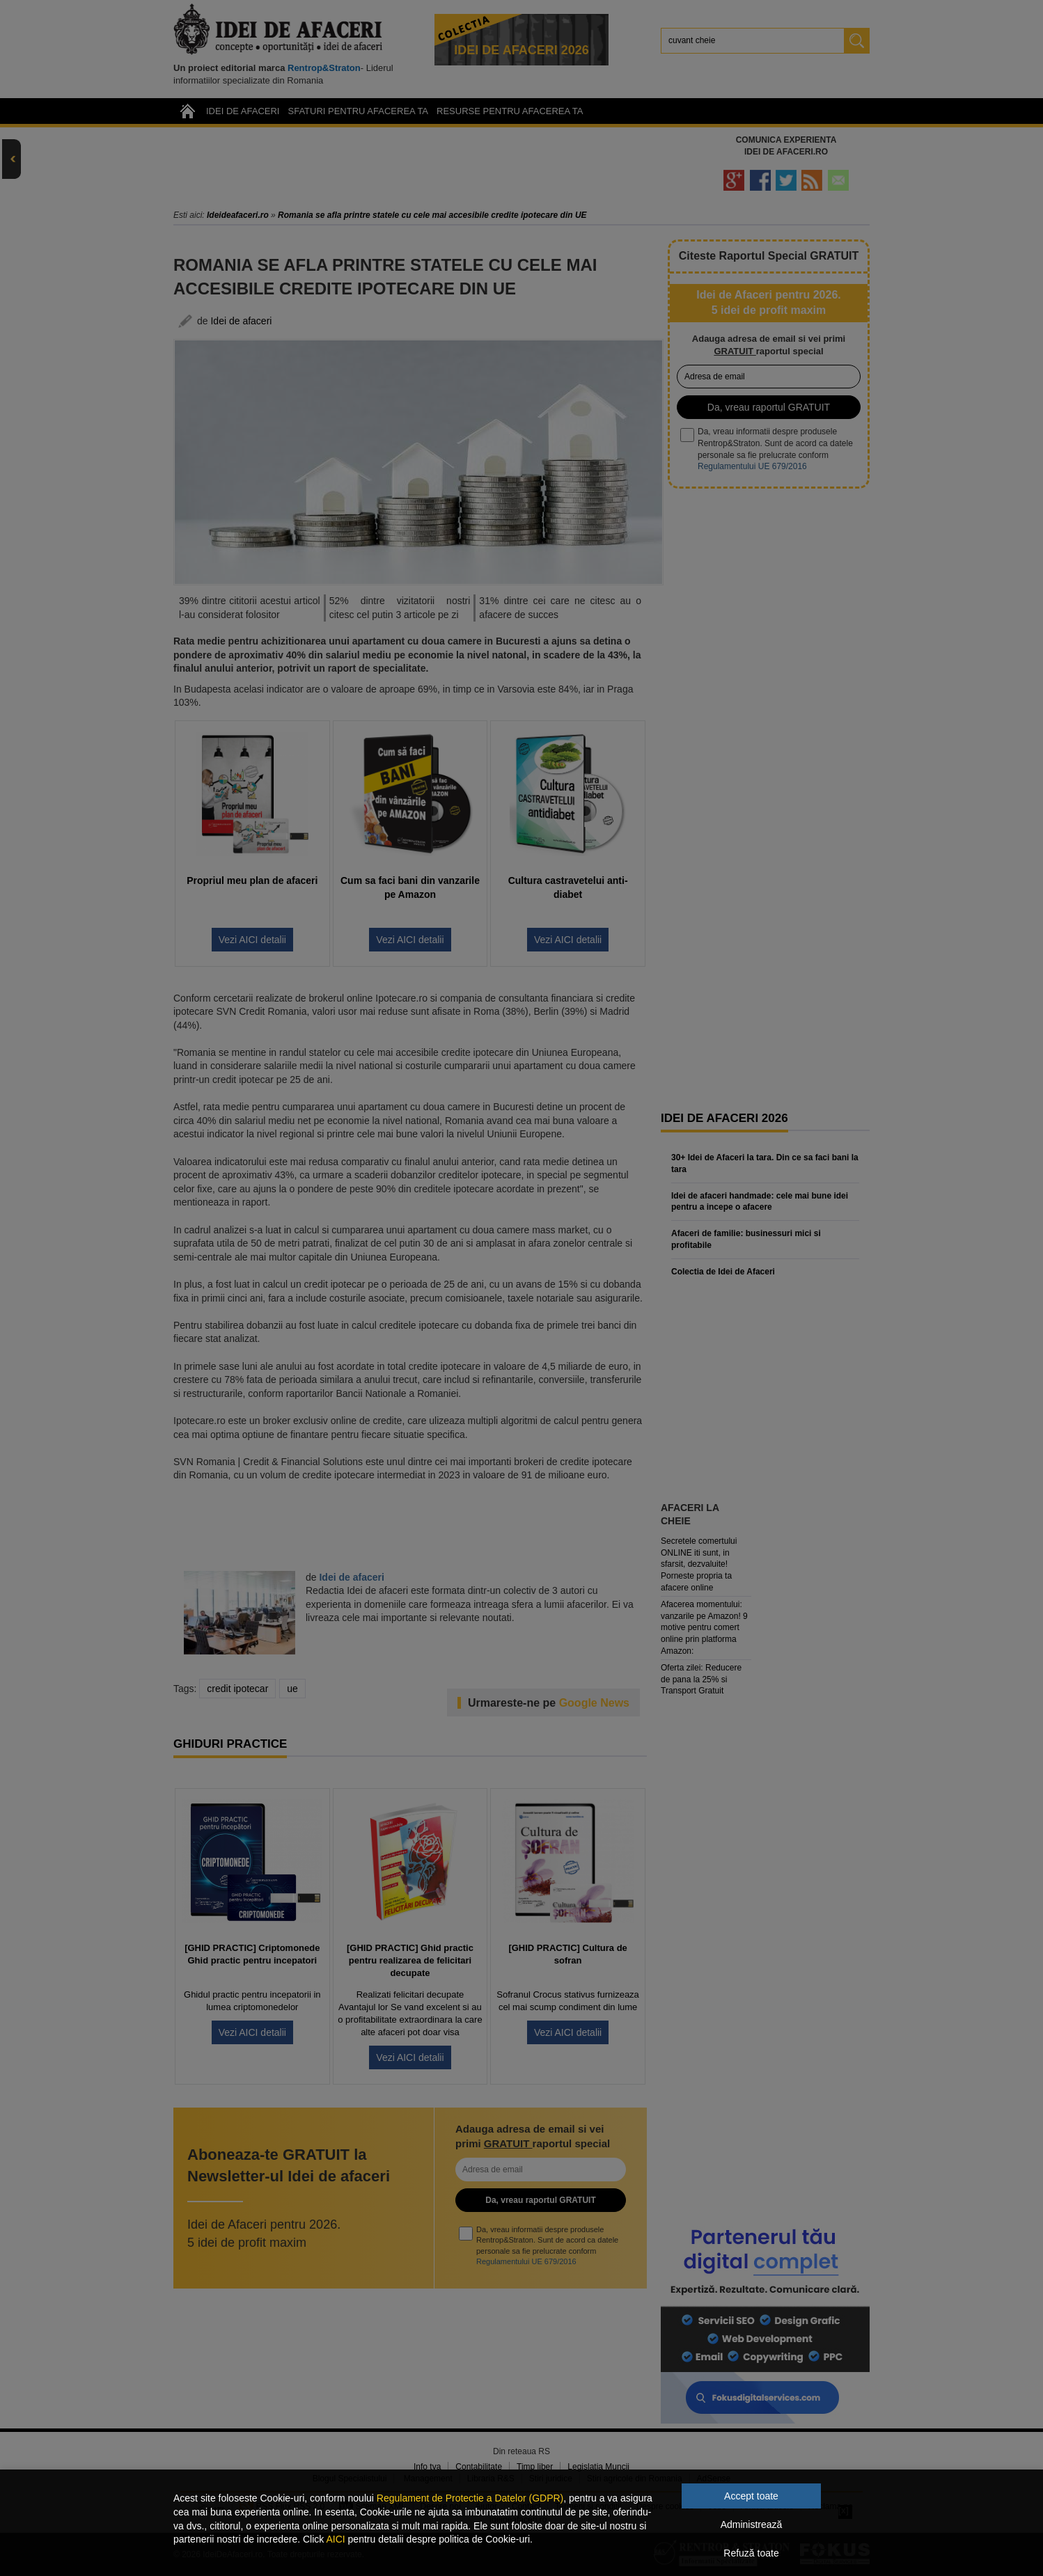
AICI (335, 2539)
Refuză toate (750, 2553)
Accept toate (751, 2496)
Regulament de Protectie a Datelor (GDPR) (470, 2498)
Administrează (752, 2524)
